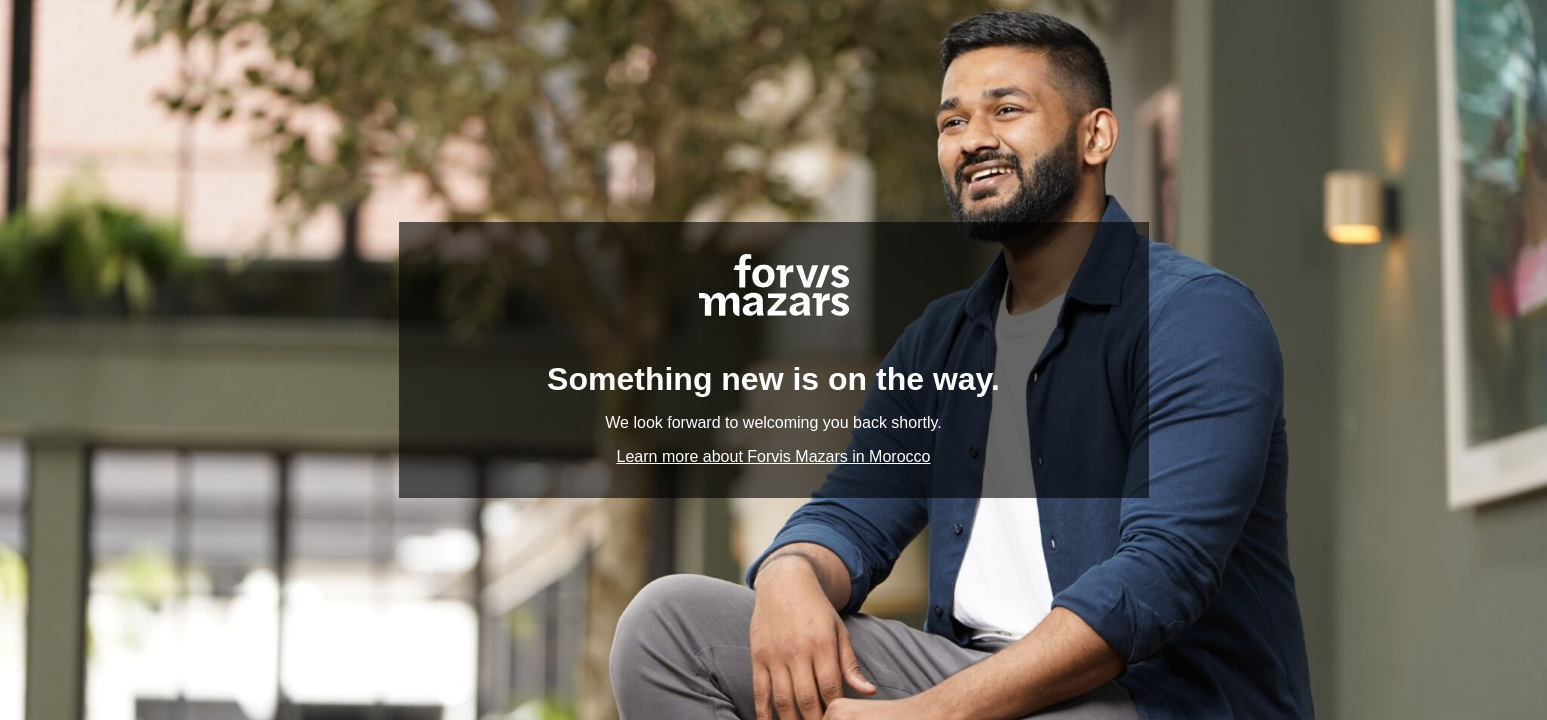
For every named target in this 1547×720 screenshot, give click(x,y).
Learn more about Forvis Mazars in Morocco (774, 456)
